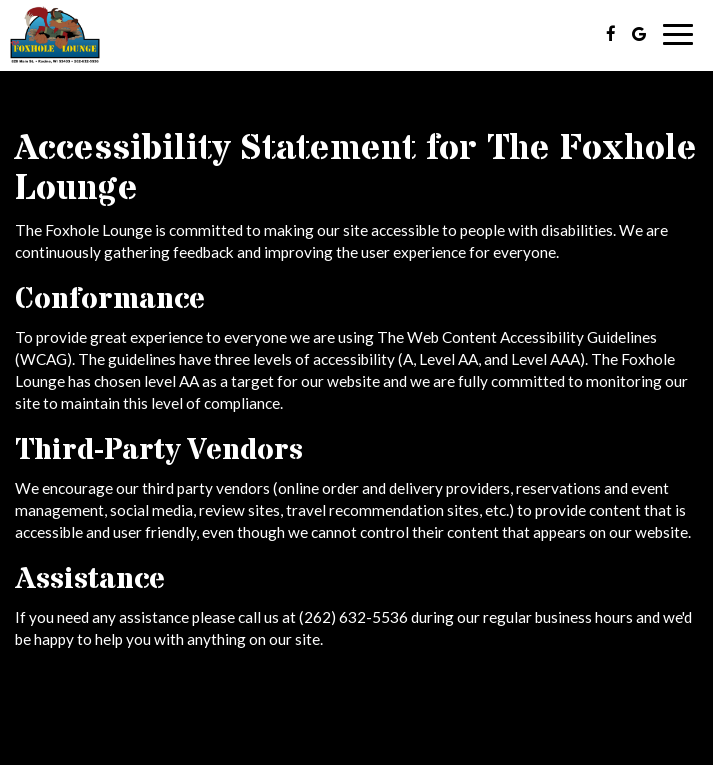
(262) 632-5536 (353, 617)
